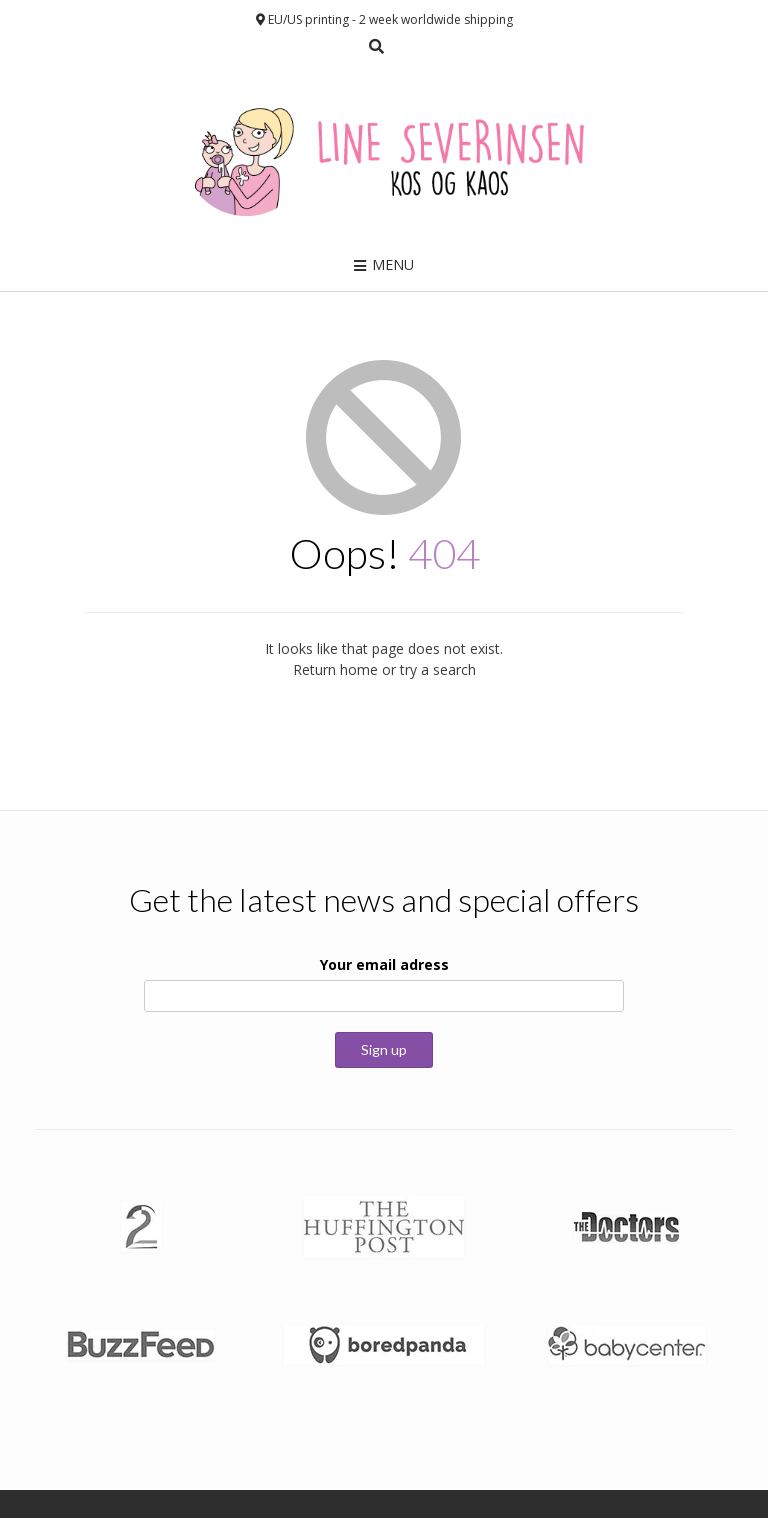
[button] (141, 1227)
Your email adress (384, 964)
